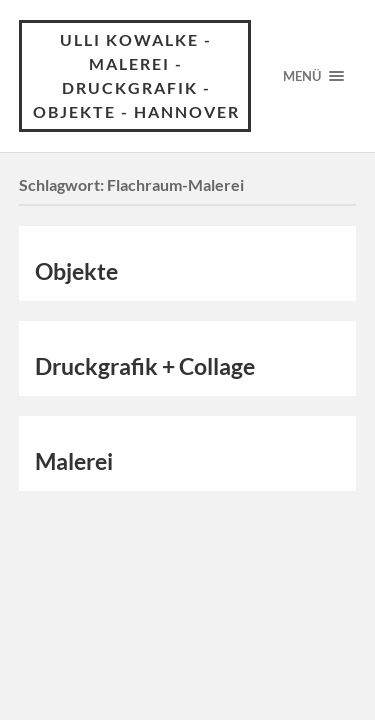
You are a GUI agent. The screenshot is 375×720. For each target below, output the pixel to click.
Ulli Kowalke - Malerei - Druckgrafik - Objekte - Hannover (136, 75)
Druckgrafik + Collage (145, 366)
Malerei (74, 461)
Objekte (76, 271)
